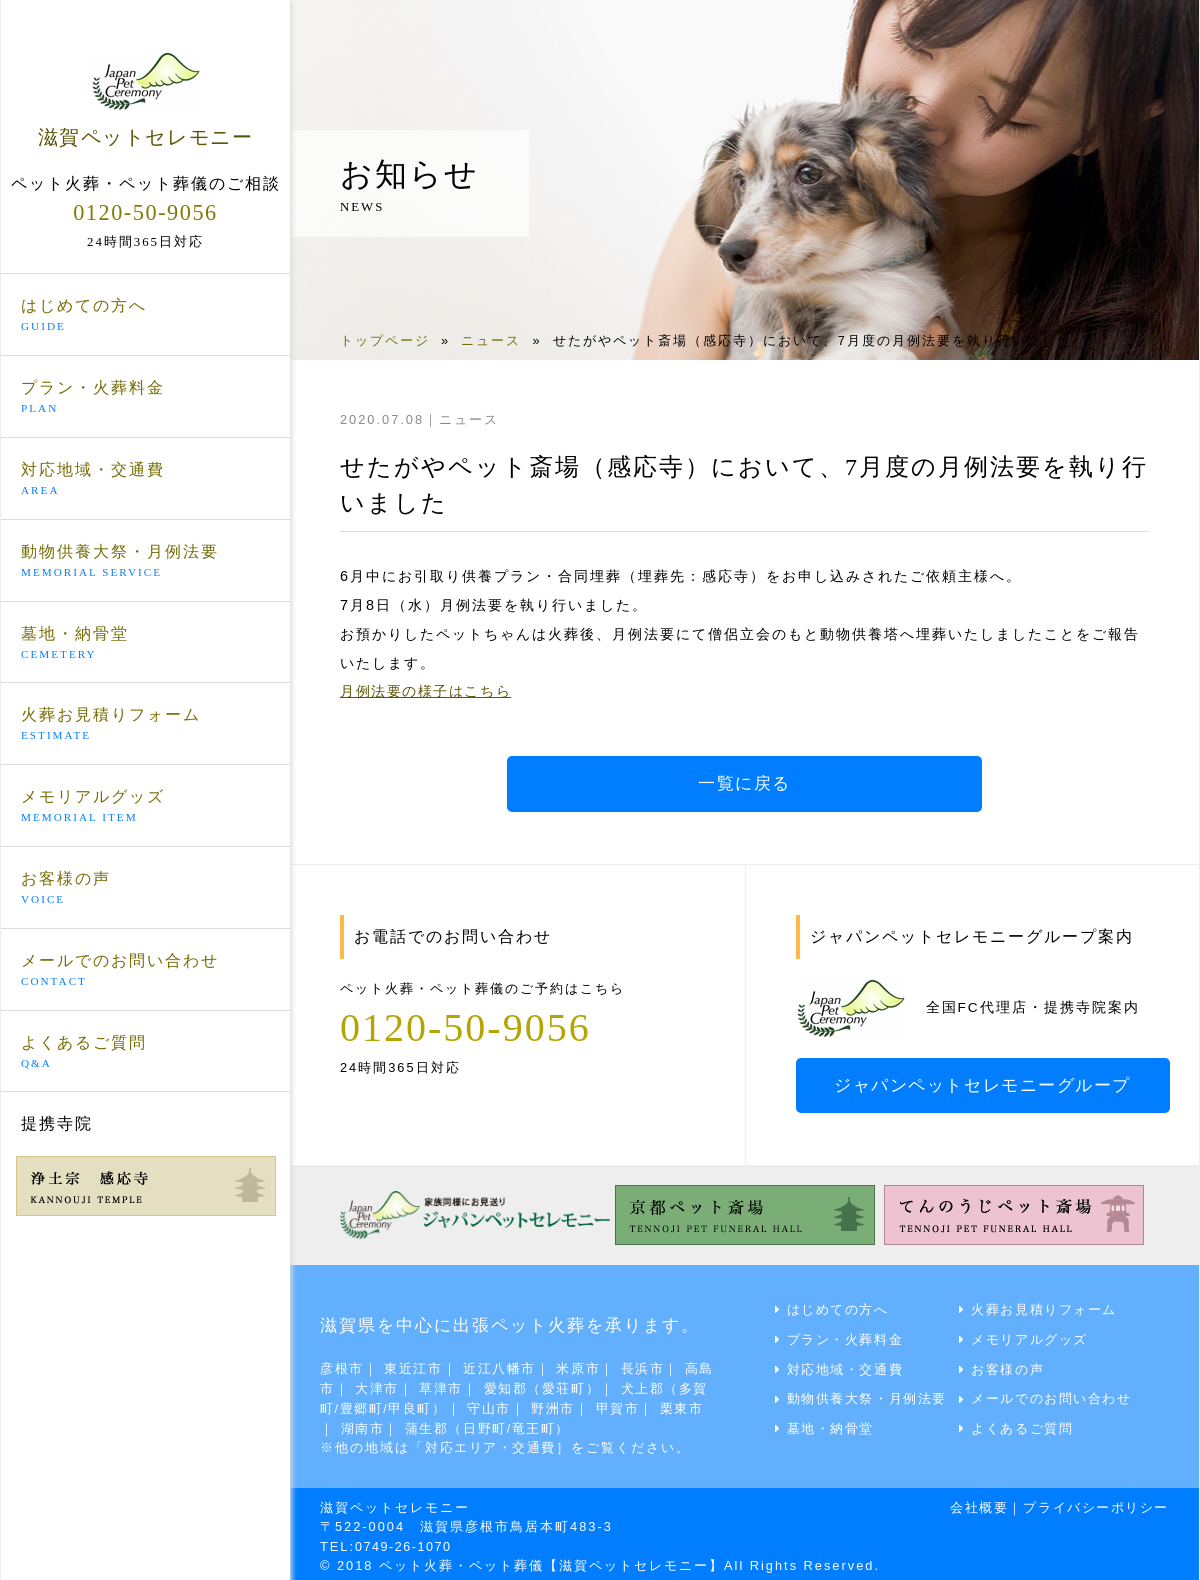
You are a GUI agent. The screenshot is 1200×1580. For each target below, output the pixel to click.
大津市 (393, 1385)
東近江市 (416, 1366)
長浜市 (649, 1366)
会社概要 (974, 1502)
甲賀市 (670, 1404)
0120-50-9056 (145, 211)
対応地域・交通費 (145, 480)
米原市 (584, 1366)
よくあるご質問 (145, 1052)
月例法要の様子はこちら (428, 691)
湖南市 (408, 1424)
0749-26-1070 (407, 1540)
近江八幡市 (503, 1366)
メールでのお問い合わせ (145, 970)
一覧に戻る (745, 784)
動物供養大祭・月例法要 (145, 561)
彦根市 (342, 1366)
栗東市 (342, 1424)
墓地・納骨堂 (145, 643)
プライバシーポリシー (1094, 1502)
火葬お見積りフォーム (145, 725)
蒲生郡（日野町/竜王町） (536, 1424)
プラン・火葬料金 (145, 398)
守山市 (539, 1404)
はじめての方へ (145, 316)
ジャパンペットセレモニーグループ (986, 1085)
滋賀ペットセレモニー (145, 99)
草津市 (458, 1385)
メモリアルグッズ (145, 807)
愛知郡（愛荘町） (562, 1385)
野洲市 (604, 1404)
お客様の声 (145, 889)
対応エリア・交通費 (492, 1443)
